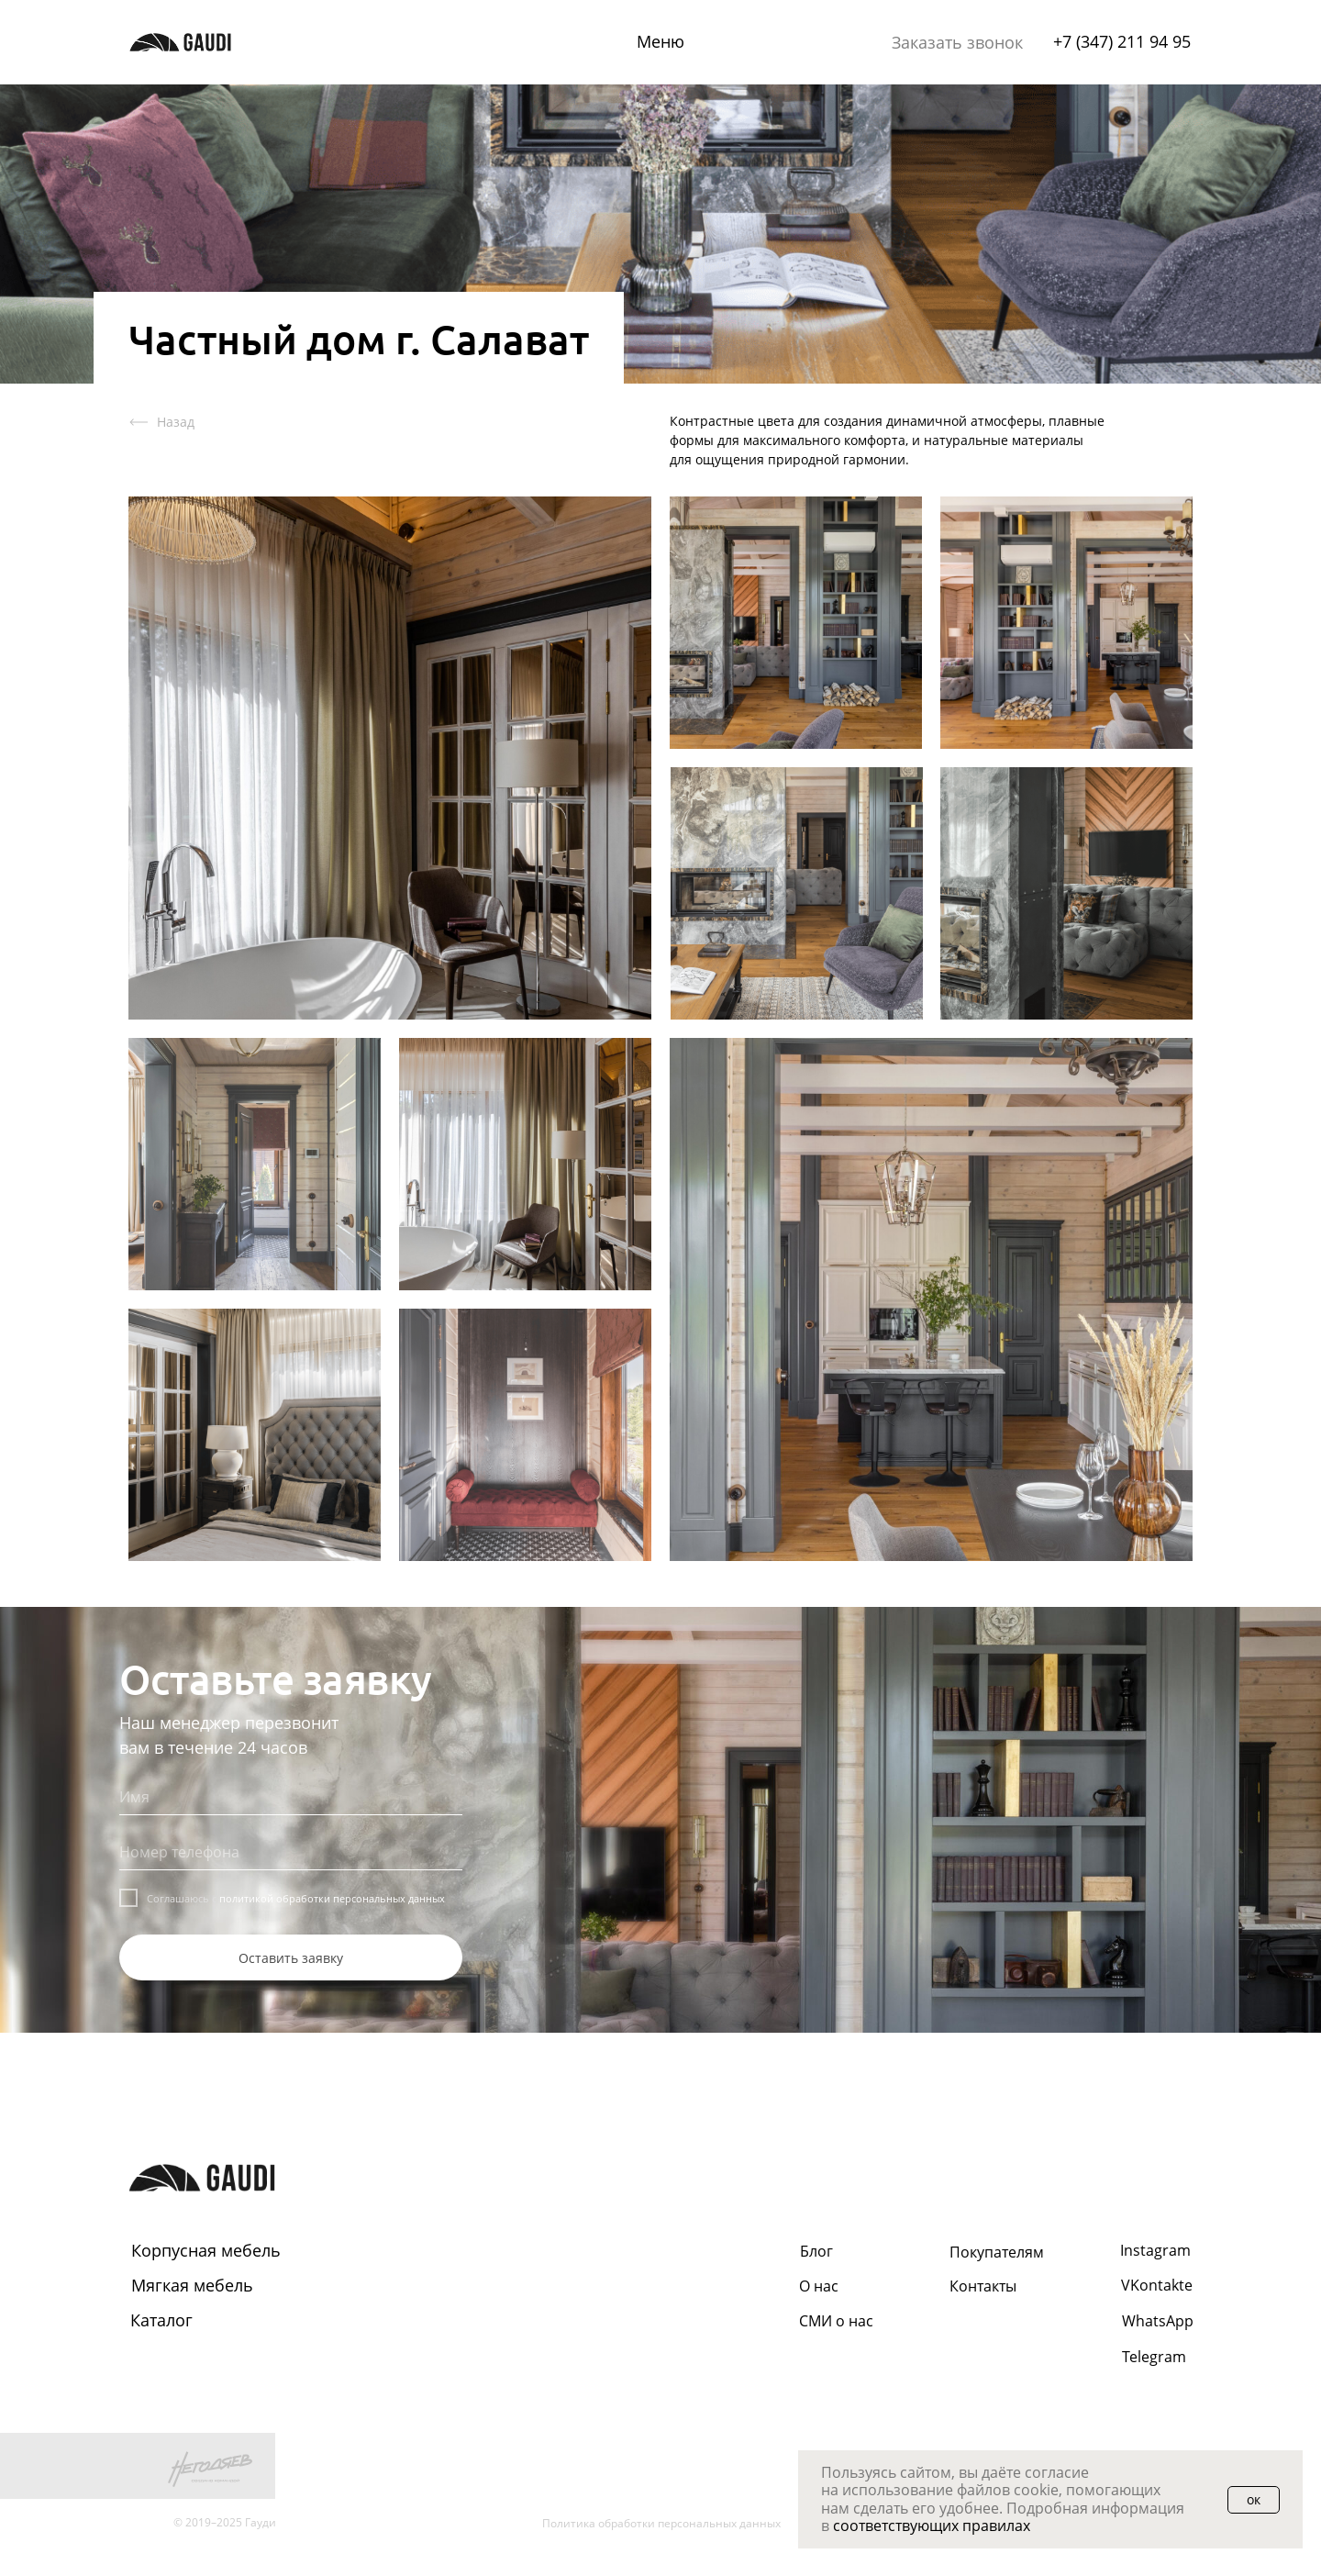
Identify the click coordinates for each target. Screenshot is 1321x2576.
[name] (290, 1797)
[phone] (290, 1852)
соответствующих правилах (931, 2525)
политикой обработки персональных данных (332, 1898)
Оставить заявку (291, 1958)
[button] (957, 43)
